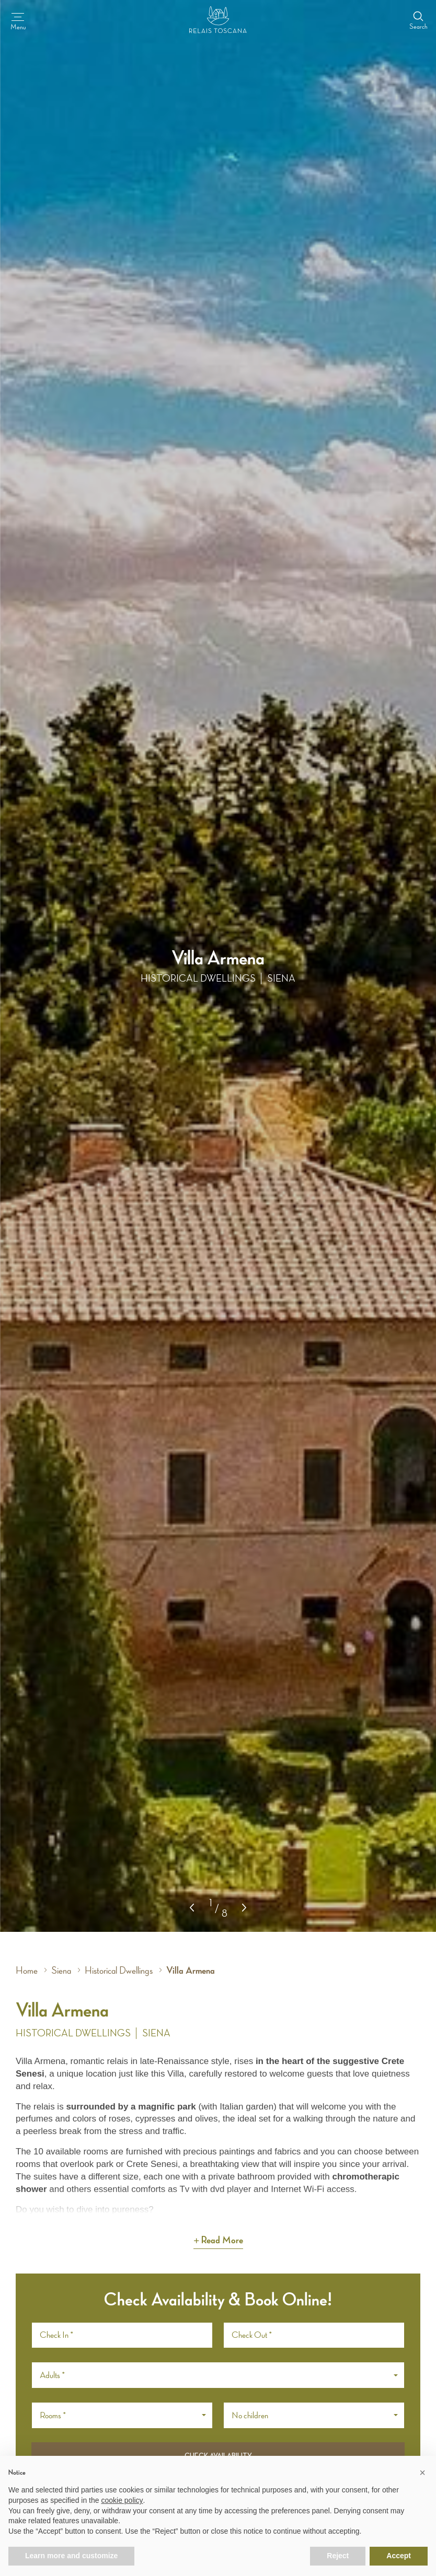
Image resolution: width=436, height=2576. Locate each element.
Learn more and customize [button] (71, 2555)
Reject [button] (338, 2555)
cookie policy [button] (122, 2500)
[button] (244, 1907)
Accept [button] (398, 2555)
